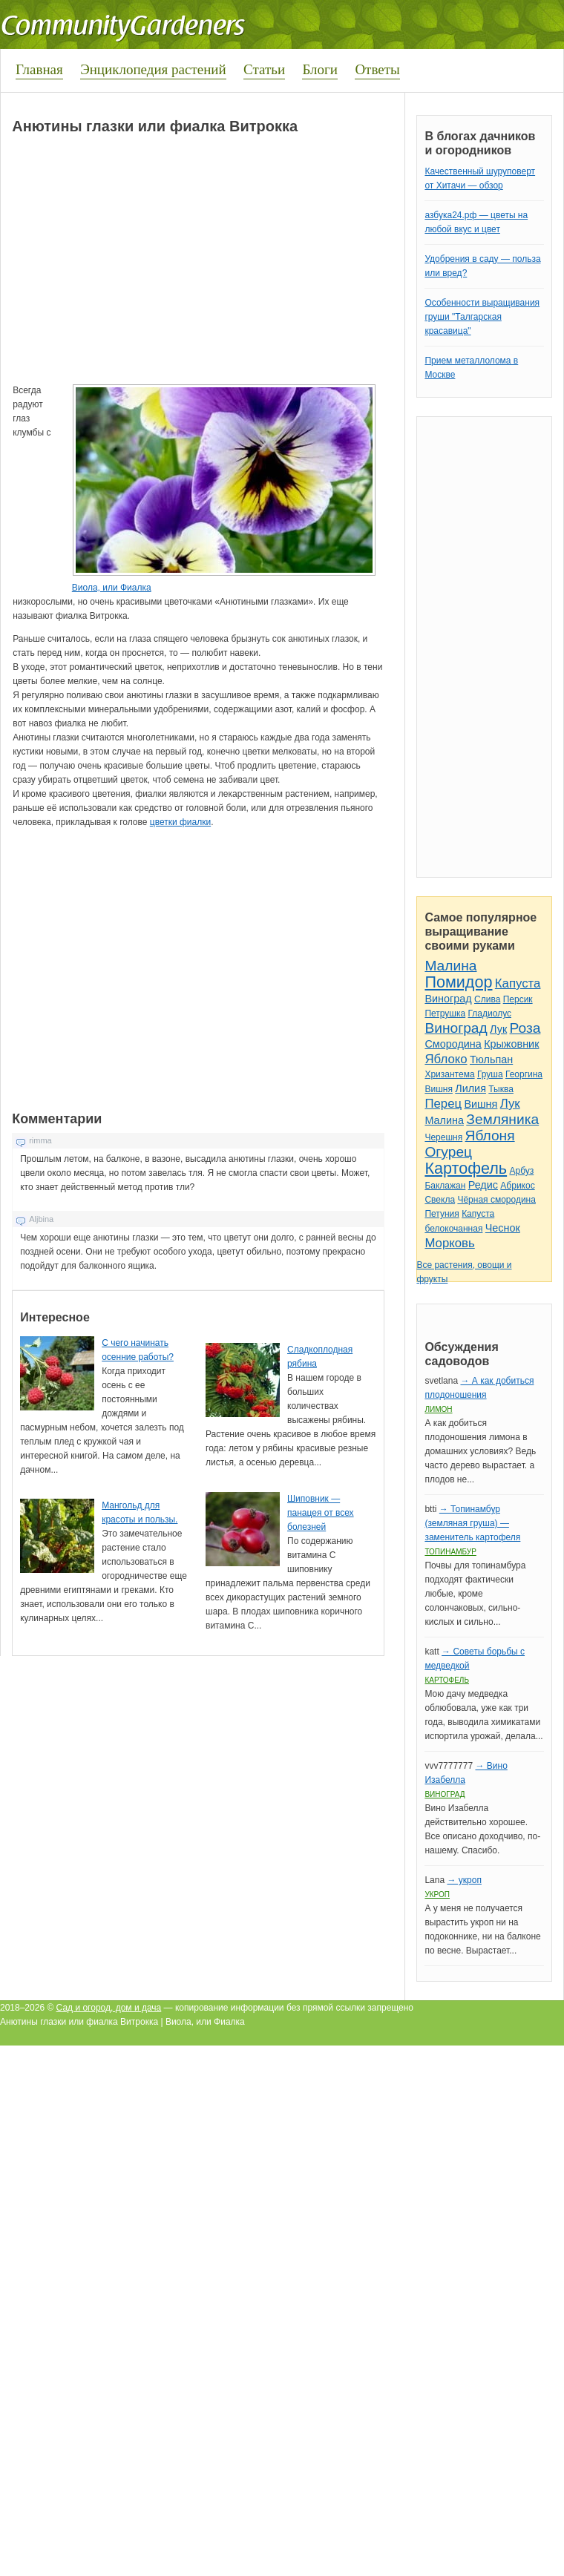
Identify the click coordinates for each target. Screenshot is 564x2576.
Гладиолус (489, 1013)
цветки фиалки (180, 822)
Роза (525, 1028)
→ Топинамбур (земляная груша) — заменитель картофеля (472, 1523)
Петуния (441, 1214)
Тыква (501, 1089)
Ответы (377, 69)
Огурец (448, 1152)
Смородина (452, 1044)
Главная (39, 69)
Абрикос (517, 1185)
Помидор (458, 982)
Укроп (437, 1894)
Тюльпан (491, 1059)
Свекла (439, 1200)
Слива (487, 999)
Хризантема (449, 1074)
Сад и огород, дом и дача (109, 2007)
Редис (483, 1185)
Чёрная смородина (496, 1200)
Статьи (264, 69)
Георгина (523, 1074)
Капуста (518, 983)
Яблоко (445, 1059)
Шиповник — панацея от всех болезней (320, 1513)
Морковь (449, 1243)
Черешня (443, 1137)
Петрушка (444, 1013)
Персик (518, 999)
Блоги (320, 69)
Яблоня (490, 1135)
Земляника (502, 1119)
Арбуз (521, 1171)
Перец (443, 1104)
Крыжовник (511, 1044)
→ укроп (464, 1880)
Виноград (447, 999)
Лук (498, 1029)
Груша (490, 1074)
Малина (450, 965)
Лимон (438, 1409)
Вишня (438, 1089)
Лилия (470, 1088)
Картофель (465, 1168)
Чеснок (502, 1228)
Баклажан (444, 1185)
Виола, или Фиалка (111, 587)
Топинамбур (450, 1552)
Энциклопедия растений (153, 69)
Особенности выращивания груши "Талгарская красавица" (482, 317)
